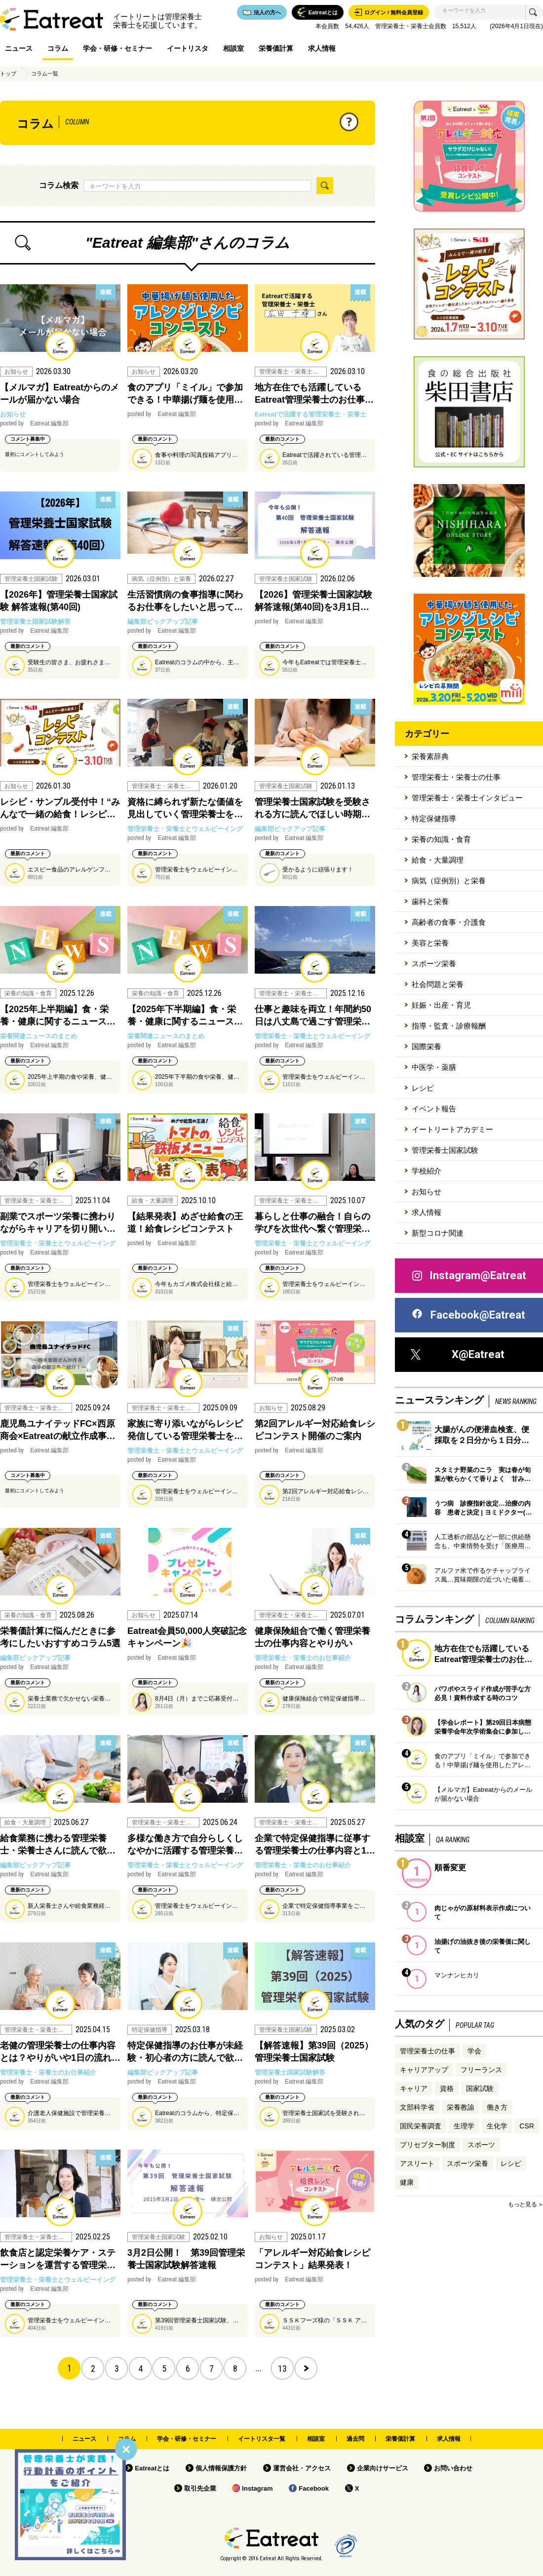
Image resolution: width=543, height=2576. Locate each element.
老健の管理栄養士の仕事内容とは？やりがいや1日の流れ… (60, 2052)
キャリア (413, 2088)
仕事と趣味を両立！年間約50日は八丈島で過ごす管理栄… (313, 1015)
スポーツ (481, 2145)
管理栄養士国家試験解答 (35, 621)
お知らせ (13, 414)
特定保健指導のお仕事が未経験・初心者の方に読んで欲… (185, 2052)
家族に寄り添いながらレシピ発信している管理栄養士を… (185, 1430)
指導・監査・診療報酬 (449, 1026)
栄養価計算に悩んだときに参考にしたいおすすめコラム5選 (60, 1637)
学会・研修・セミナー (117, 48)
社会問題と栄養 (438, 984)
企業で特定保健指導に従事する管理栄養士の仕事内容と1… (315, 1844)
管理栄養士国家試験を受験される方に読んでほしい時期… (312, 808)
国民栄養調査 (420, 2126)
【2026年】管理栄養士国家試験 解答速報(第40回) (58, 601)
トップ (8, 73)
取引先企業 (200, 2488)
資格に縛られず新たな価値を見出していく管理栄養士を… (185, 808)
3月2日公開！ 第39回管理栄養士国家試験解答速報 (186, 2259)
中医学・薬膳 (434, 1067)
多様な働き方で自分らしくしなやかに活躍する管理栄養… (185, 1844)
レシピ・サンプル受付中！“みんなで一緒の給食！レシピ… (60, 808)
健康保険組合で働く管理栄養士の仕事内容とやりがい (312, 1637)
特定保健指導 (434, 818)
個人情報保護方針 (221, 2468)
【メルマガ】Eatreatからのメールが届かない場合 (59, 393)
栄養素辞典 (430, 756)
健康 (407, 2182)
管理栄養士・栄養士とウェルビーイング (185, 829)
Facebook (314, 2488)
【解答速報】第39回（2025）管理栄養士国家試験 (314, 2052)
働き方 (497, 2107)
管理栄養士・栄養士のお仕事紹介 (303, 1658)
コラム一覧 (44, 73)
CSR (526, 2126)
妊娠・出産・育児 (441, 1005)
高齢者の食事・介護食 (449, 922)
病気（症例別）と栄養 (449, 880)
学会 (474, 2051)
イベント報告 (434, 1108)
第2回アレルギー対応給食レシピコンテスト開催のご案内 (315, 1430)
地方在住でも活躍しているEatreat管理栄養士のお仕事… (314, 393)
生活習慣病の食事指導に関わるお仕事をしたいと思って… (185, 601)
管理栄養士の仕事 (427, 2051)
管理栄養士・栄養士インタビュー (467, 798)
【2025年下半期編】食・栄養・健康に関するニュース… (185, 1015)
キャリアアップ (424, 2070)
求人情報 (322, 48)
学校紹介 (426, 1171)
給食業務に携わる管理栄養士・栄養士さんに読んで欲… (58, 1844)
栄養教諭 (460, 2107)
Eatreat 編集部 (34, 423)
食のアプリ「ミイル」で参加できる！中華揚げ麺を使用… (185, 393)
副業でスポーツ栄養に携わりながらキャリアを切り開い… (58, 1223)
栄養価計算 (276, 48)
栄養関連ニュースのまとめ (38, 1036)
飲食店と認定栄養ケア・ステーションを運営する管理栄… (58, 2259)
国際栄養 (426, 1046)
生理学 (464, 2126)
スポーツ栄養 (434, 963)
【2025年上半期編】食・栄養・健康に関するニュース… (58, 1015)
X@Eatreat (457, 1354)
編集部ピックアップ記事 (162, 621)
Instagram (257, 2488)
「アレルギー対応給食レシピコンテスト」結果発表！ (312, 2259)
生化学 (497, 2126)
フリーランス (481, 2070)
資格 (447, 2088)
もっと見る (522, 2204)
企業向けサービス (382, 2468)
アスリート (417, 2163)
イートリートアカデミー (452, 1129)
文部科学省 (417, 2107)
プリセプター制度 (427, 2145)
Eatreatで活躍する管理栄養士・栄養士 (310, 414)
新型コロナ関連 (438, 1233)
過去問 (355, 2438)
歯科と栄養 (430, 901)
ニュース (19, 48)
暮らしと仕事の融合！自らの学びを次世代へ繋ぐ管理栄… (312, 1223)
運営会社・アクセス (302, 2468)
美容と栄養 (430, 943)
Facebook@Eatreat (468, 1315)
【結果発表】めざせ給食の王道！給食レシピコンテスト (185, 1223)
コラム (57, 48)
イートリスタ (187, 48)
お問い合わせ (453, 2468)
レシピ (423, 1088)
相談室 (233, 48)
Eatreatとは (152, 2468)
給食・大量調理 (438, 860)
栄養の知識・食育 (441, 839)
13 (282, 2368)
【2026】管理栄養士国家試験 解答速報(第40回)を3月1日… (313, 601)
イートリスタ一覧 (261, 2438)
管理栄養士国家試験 (445, 1150)
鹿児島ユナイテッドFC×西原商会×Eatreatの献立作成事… (58, 1430)
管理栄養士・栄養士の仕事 (456, 777)
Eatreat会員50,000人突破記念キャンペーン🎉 (187, 1637)
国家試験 (480, 2088)
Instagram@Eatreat (468, 1275)
